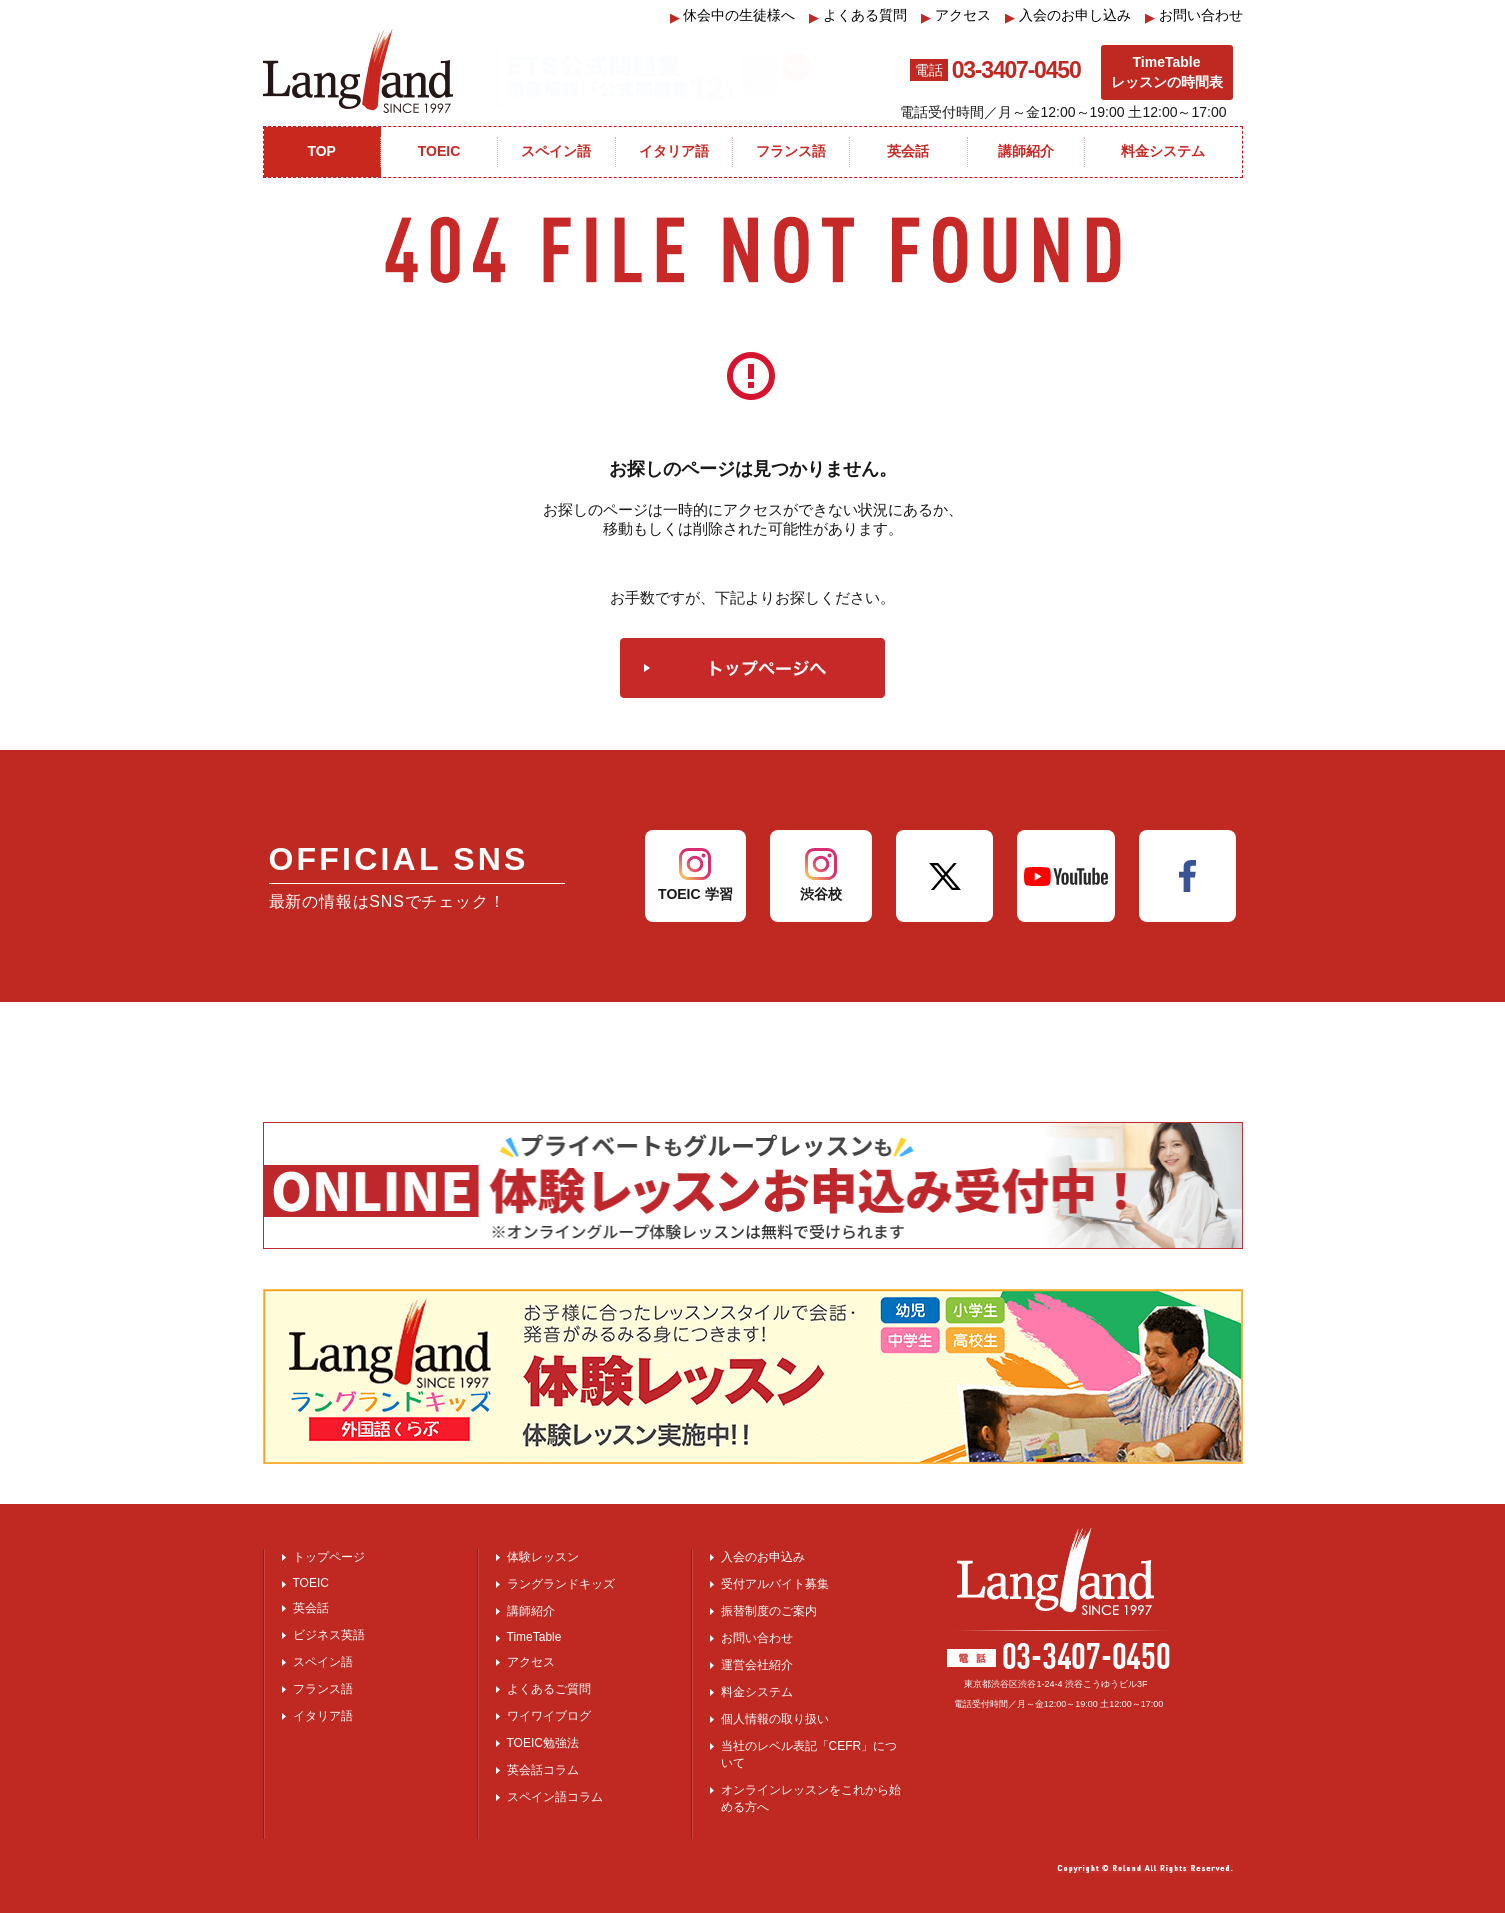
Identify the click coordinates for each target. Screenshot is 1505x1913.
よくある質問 (858, 15)
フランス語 (323, 1689)
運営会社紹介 (757, 1665)
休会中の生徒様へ (733, 15)
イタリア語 (323, 1716)
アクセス (956, 15)
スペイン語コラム (555, 1797)
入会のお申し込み (1068, 15)
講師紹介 (531, 1611)
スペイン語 (323, 1662)
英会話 (311, 1608)
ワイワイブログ (549, 1716)
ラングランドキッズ (561, 1584)
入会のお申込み (763, 1557)
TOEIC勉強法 (543, 1743)
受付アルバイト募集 (775, 1584)
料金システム (757, 1692)
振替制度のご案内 (769, 1611)
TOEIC (311, 1583)
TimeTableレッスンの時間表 (1167, 72)
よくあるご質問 (549, 1689)
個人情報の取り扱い (775, 1719)
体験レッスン (543, 1557)
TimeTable (534, 1637)
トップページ (329, 1557)
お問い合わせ (1194, 15)
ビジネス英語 (329, 1635)
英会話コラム (543, 1770)
